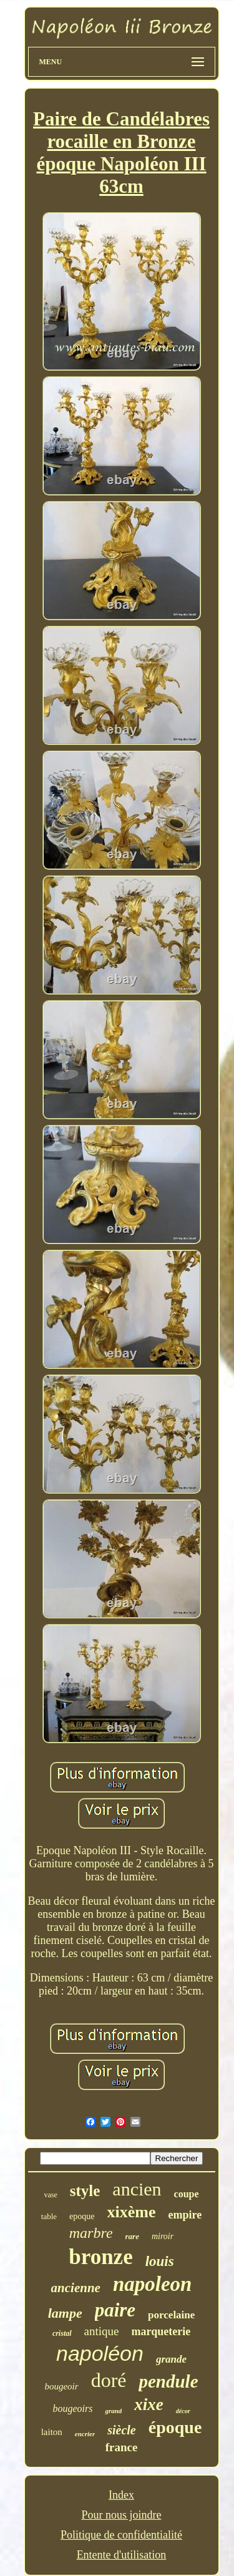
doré (109, 2380)
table (49, 2216)
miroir (162, 2236)
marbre (91, 2233)
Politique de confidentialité (121, 2535)
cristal (62, 2333)
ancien (136, 2189)
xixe (148, 2404)
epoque (81, 2216)
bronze (100, 2257)
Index (121, 2495)
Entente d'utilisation (122, 2555)
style (85, 2190)
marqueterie (160, 2331)
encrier (85, 2433)
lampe (65, 2313)
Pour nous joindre (121, 2515)
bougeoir (61, 2386)
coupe (186, 2194)
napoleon (152, 2284)
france (121, 2447)
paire (115, 2310)
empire (185, 2215)
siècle (121, 2430)
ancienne (75, 2287)
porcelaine (171, 2315)
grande (171, 2359)
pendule (168, 2381)
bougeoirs (72, 2408)
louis (159, 2261)
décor (183, 2411)
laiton (51, 2432)
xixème (131, 2212)
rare (132, 2236)
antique (101, 2331)
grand (113, 2410)
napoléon (100, 2353)
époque (175, 2427)
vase (50, 2194)
